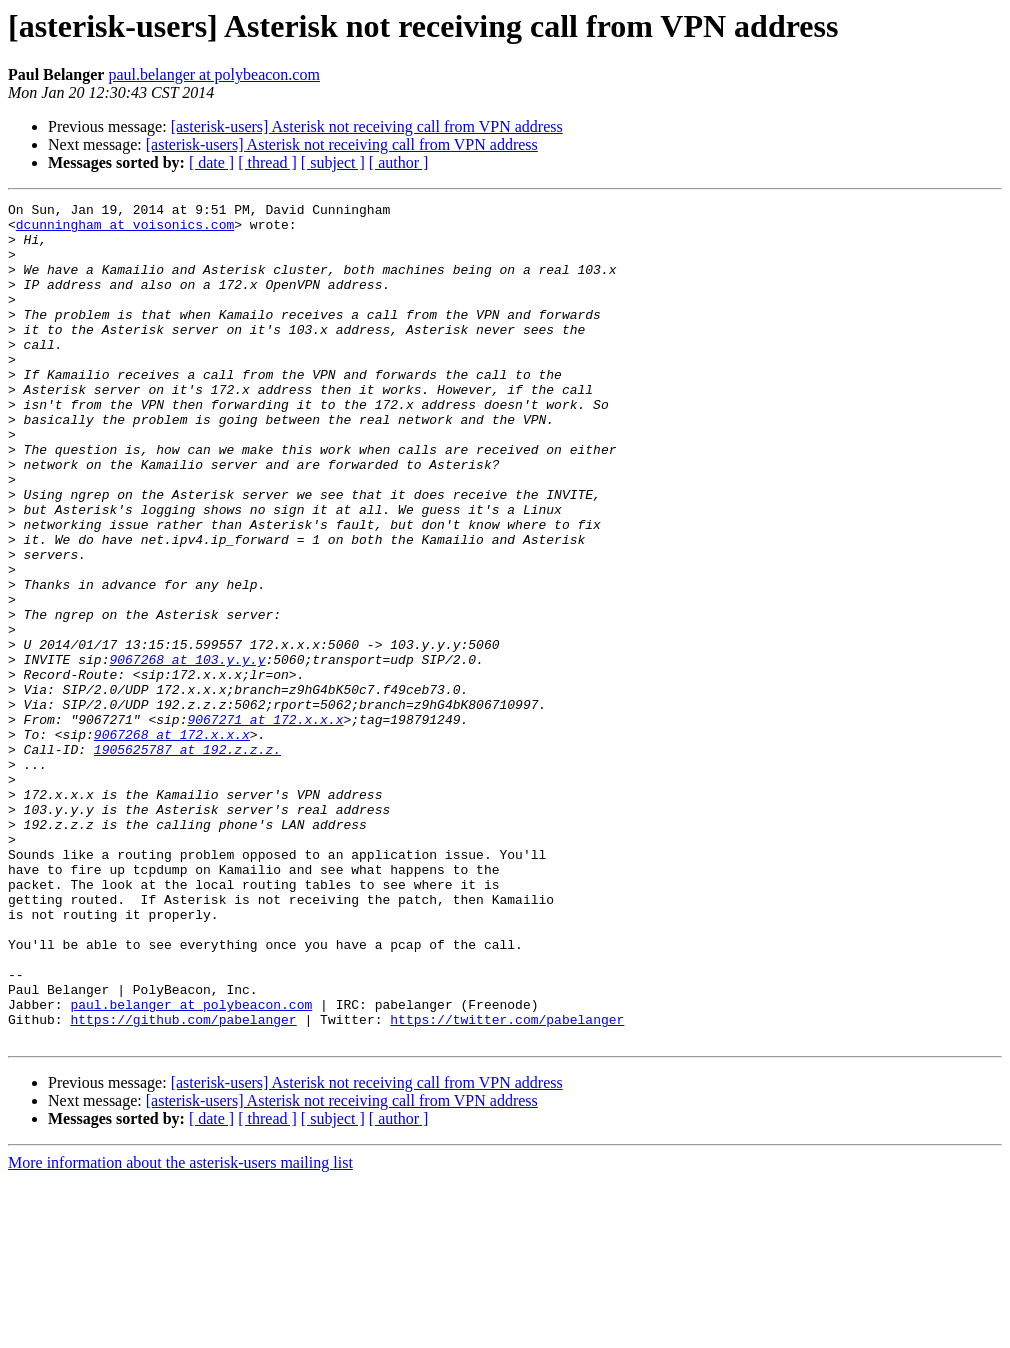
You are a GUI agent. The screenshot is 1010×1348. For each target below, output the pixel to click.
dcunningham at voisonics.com (125, 230)
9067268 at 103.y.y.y (187, 752)
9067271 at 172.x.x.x (265, 824)
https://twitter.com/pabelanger (507, 1184)
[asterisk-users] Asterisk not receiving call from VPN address (367, 126)
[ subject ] (333, 162)
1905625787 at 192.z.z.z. (187, 860)
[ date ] (211, 162)
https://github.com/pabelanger (183, 1184)
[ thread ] (267, 162)
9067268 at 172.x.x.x (172, 842)
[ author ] (399, 162)
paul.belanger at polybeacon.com (213, 74)
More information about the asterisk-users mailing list (180, 1330)
